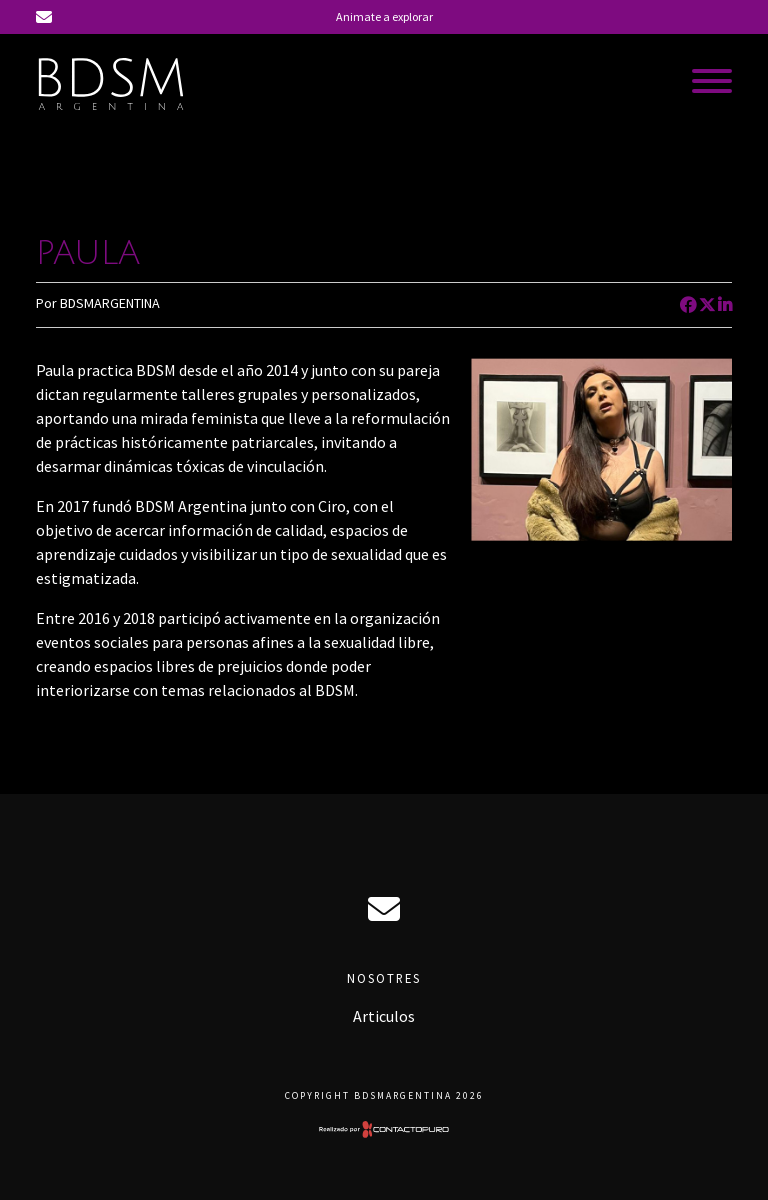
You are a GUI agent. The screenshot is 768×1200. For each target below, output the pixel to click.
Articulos (384, 1016)
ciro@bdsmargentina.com (384, 909)
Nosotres (384, 978)
